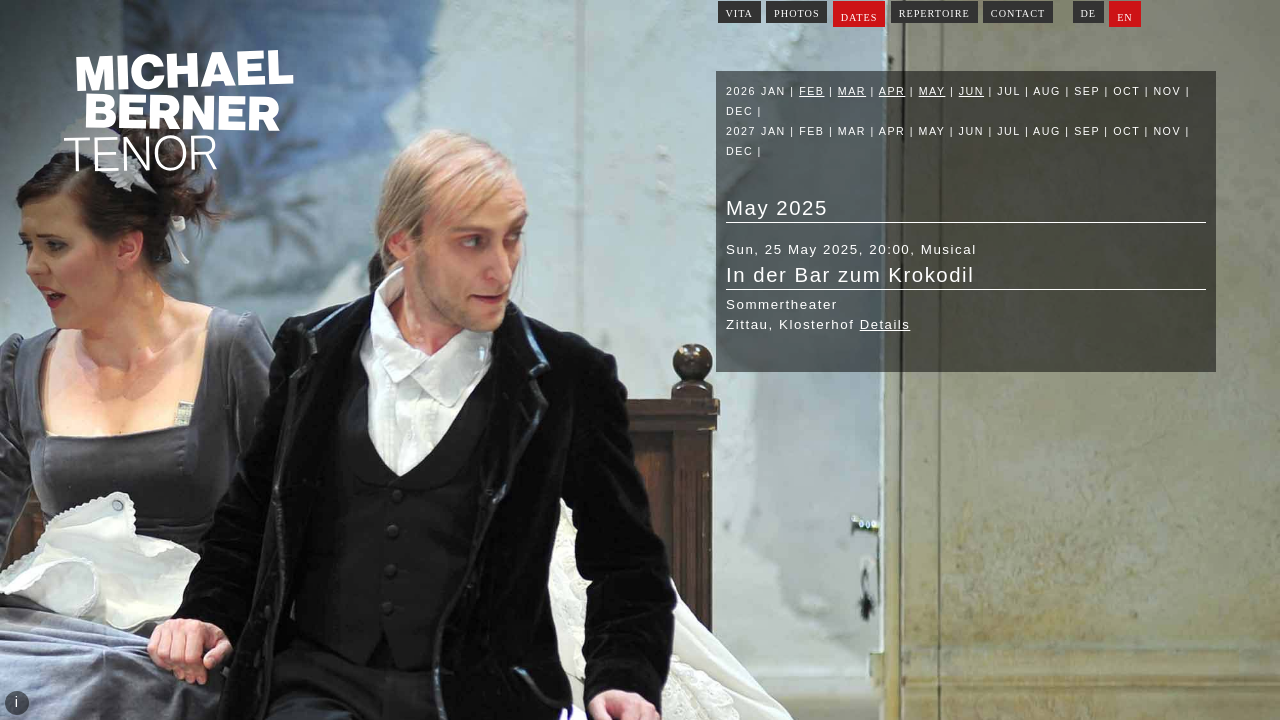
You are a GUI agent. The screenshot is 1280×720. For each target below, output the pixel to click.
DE (1088, 13)
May (932, 91)
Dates (859, 17)
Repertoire (934, 13)
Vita (739, 13)
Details (885, 324)
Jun (971, 91)
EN (1125, 17)
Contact (1018, 13)
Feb (811, 91)
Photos (797, 13)
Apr (892, 91)
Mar (852, 91)
